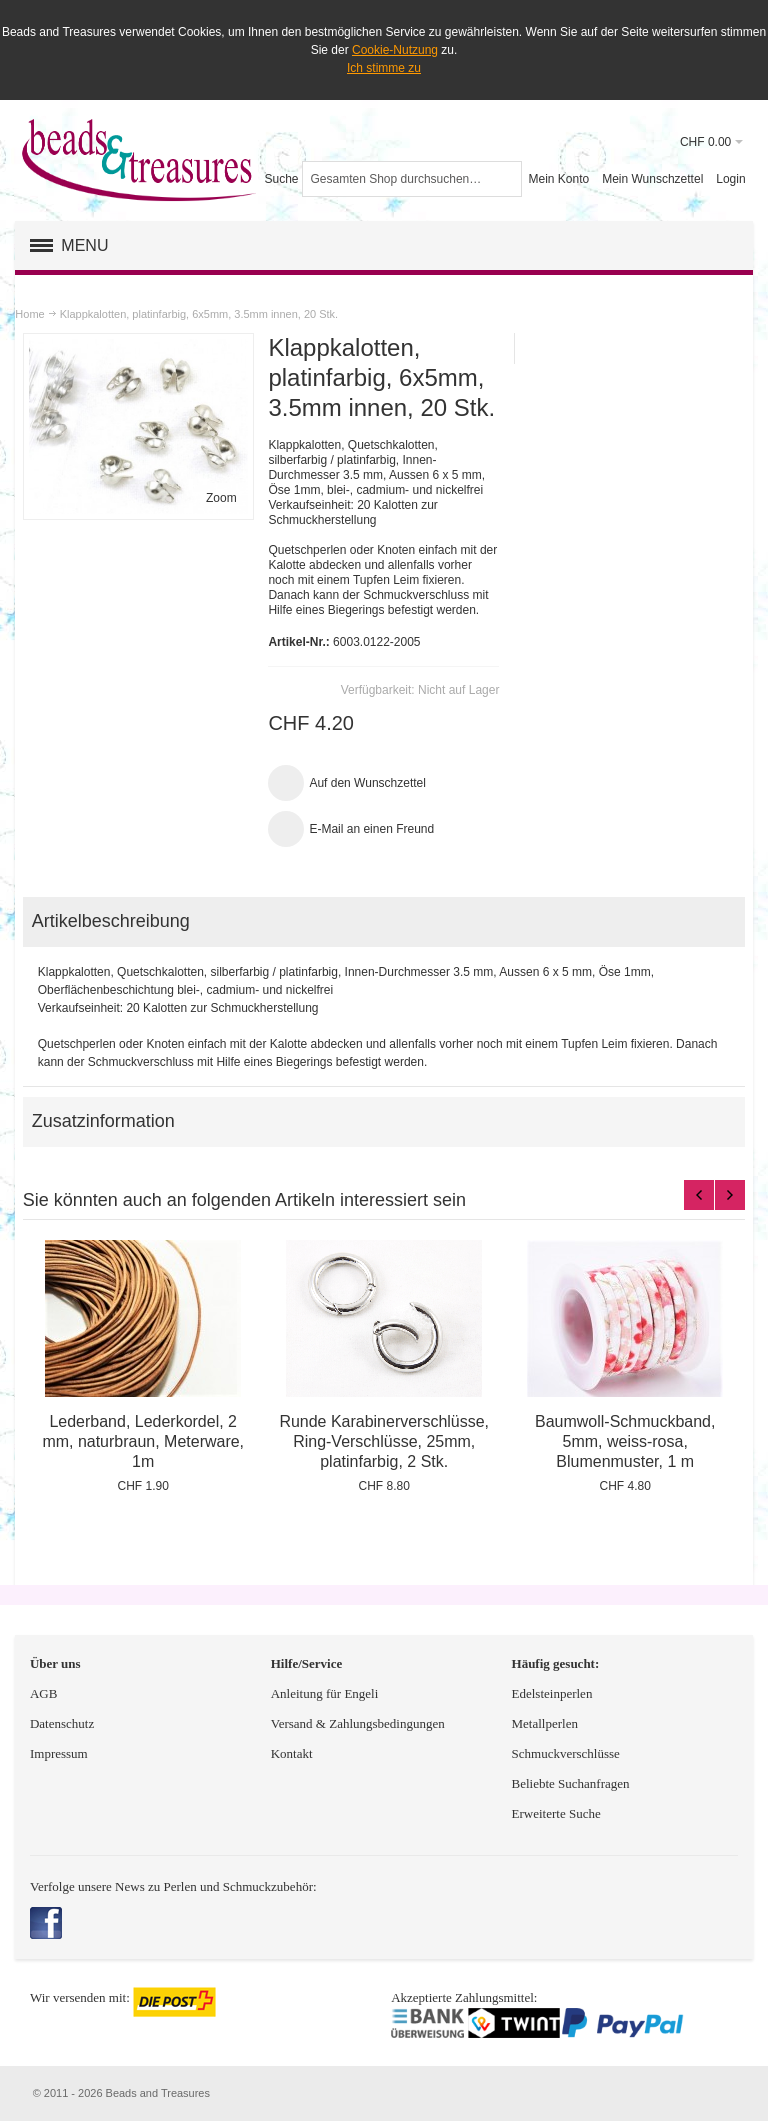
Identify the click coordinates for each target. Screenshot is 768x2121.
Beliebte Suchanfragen (571, 1783)
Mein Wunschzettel (652, 179)
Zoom (221, 498)
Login (730, 179)
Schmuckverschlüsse (566, 1753)
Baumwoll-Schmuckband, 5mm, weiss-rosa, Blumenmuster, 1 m (625, 1441)
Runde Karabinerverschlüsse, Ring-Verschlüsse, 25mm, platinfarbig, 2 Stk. (384, 1441)
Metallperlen (545, 1723)
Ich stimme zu (384, 68)
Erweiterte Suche (558, 1813)
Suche (281, 179)
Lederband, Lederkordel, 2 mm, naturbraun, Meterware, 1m (143, 1441)
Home (29, 314)
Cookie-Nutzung (395, 50)
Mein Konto (558, 179)
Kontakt (292, 1753)
